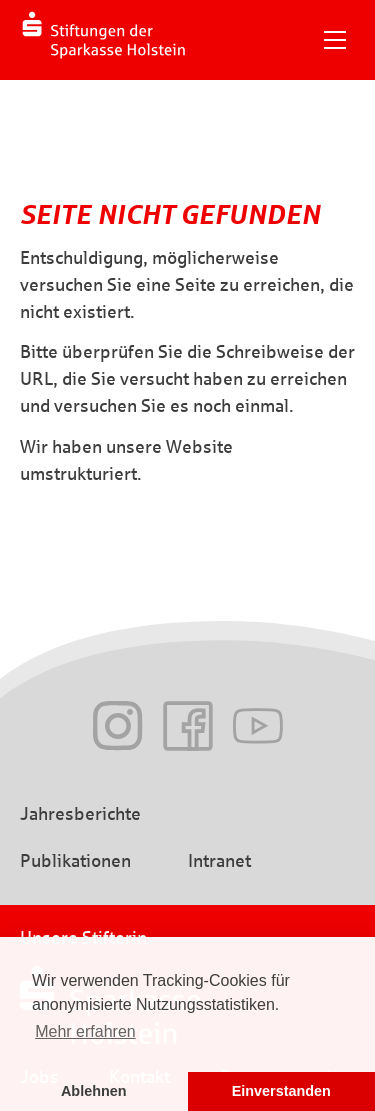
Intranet (219, 861)
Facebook (188, 726)
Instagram (118, 726)
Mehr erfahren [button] (85, 1031)
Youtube (258, 726)
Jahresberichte (80, 814)
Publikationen (75, 861)
